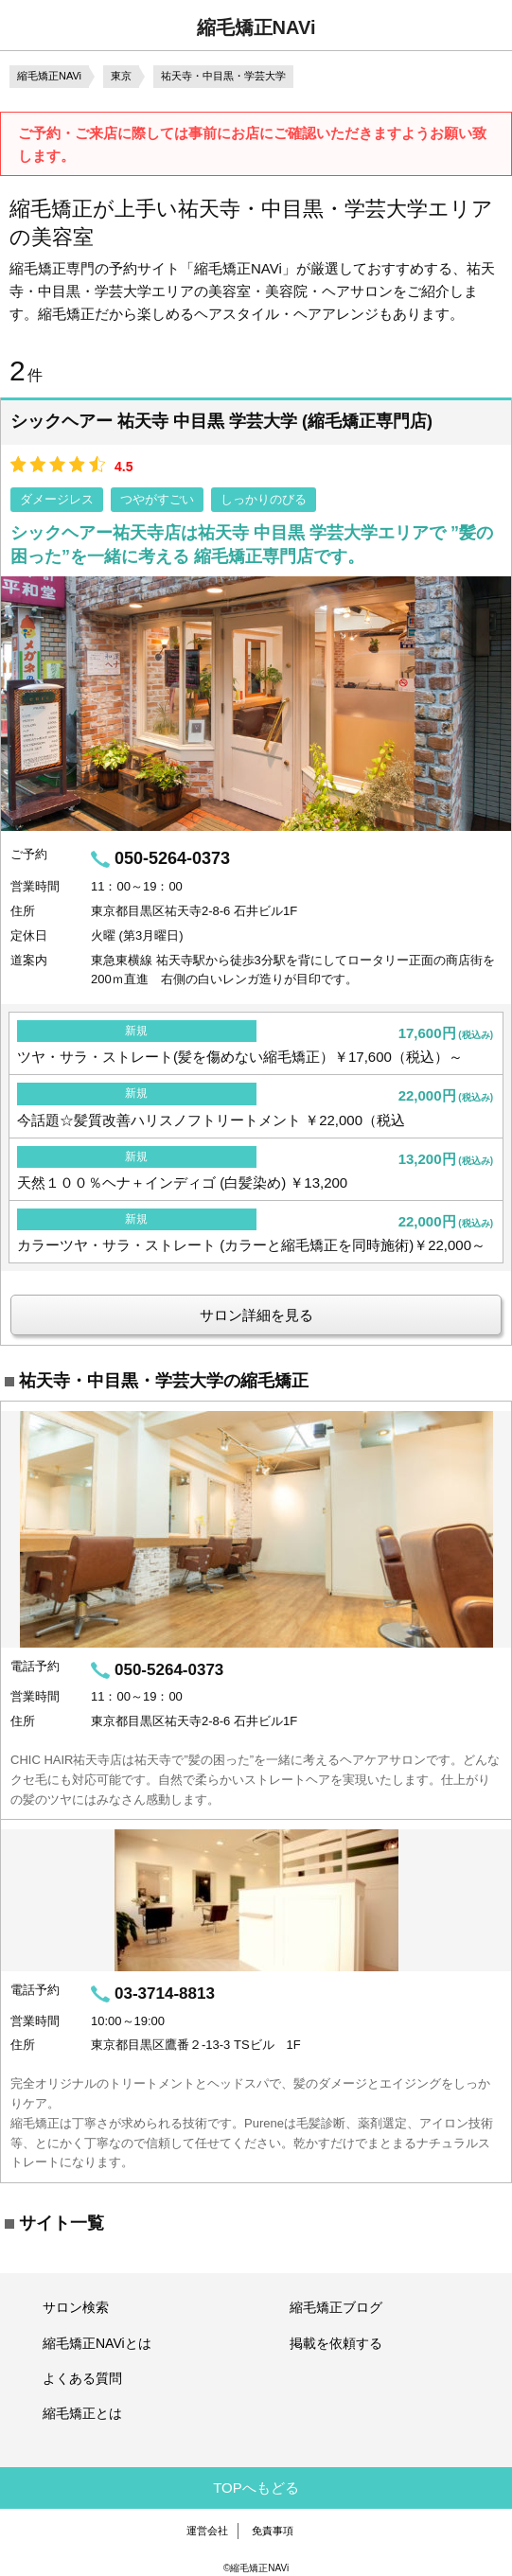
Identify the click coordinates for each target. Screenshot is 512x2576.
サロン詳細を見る (256, 1315)
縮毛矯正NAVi (256, 27)
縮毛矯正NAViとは (97, 2343)
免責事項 (272, 2530)
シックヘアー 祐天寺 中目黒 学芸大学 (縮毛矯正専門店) (221, 421)
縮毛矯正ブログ (336, 2307)
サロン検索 (76, 2307)
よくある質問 (82, 2378)
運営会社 (207, 2530)
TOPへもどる (256, 2487)
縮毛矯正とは (82, 2413)
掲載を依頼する (336, 2343)
